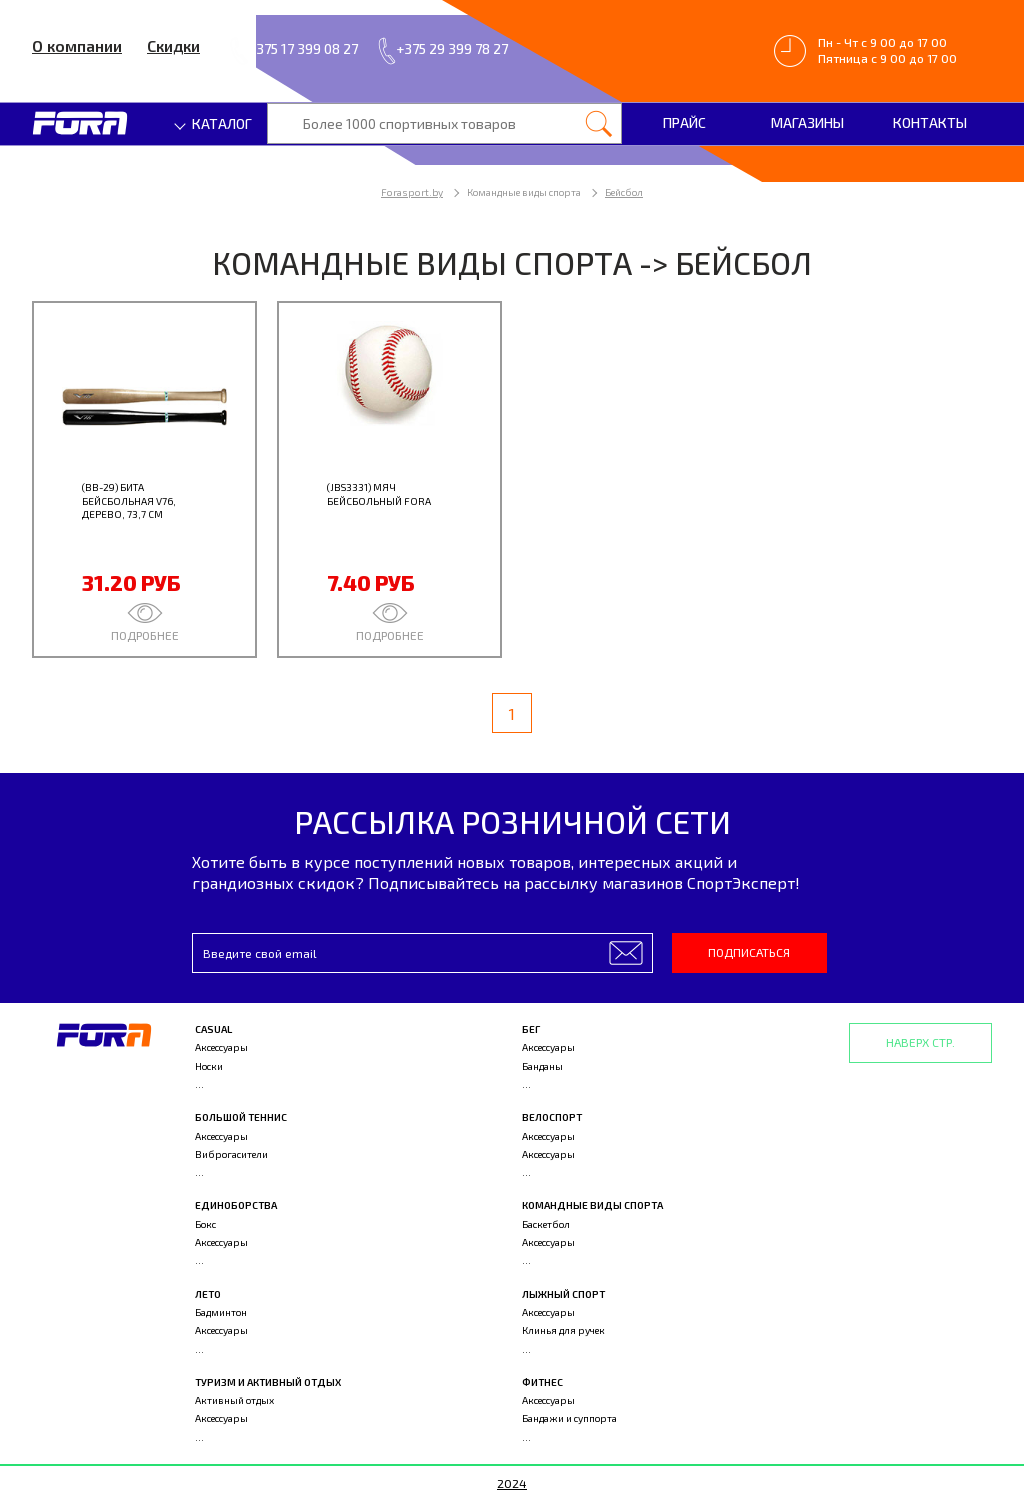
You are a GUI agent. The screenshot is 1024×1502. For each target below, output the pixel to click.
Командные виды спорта (592, 1205)
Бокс (205, 1224)
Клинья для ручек (563, 1330)
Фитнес (542, 1382)
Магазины (807, 122)
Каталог (214, 123)
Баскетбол (546, 1224)
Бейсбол (624, 192)
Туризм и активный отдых (268, 1382)
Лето (208, 1294)
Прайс (684, 122)
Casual (213, 1029)
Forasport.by (412, 192)
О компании (77, 45)
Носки (209, 1066)
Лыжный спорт (563, 1294)
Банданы (542, 1066)
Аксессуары (221, 1047)
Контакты (930, 122)
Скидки (173, 45)
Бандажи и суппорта (569, 1418)
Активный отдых (234, 1400)
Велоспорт (552, 1117)
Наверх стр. (920, 1042)
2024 (512, 1483)
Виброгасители (231, 1154)
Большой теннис (241, 1117)
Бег (531, 1029)
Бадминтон (221, 1312)
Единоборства (236, 1205)
